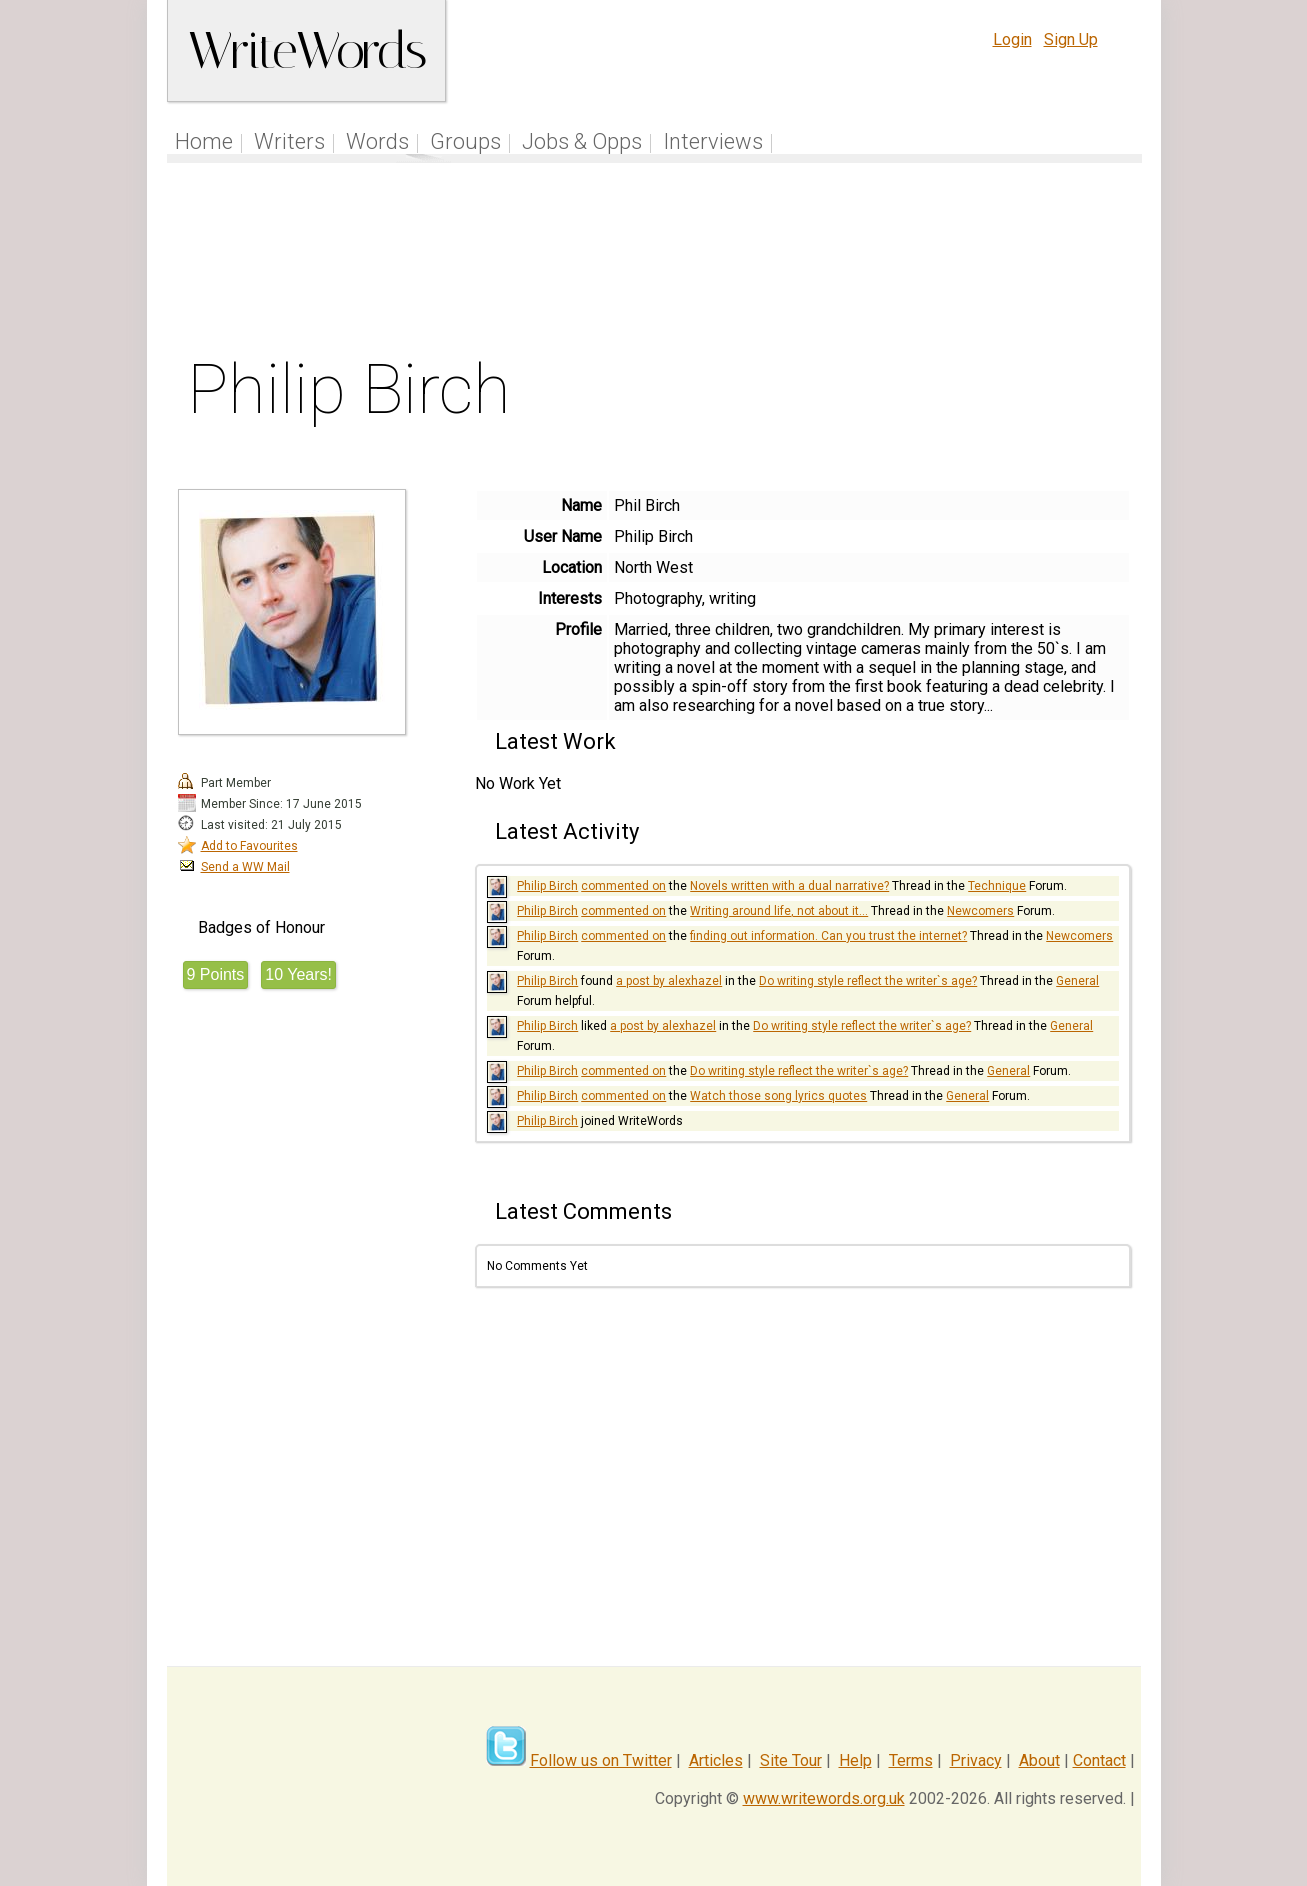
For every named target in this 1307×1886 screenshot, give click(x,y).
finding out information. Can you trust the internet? (828, 936)
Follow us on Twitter (601, 1760)
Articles (716, 1760)
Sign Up (1071, 39)
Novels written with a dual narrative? (789, 886)
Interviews (713, 141)
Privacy (976, 1760)
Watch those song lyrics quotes (778, 1096)
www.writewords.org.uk (824, 1798)
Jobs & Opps (582, 141)
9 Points (216, 974)
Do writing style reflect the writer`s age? (868, 981)
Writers (289, 141)
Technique (997, 886)
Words (377, 141)
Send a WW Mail (245, 867)
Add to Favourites (249, 846)
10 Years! (298, 974)
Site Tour (791, 1760)
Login (1012, 39)
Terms (911, 1760)
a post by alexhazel (669, 981)
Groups (465, 141)
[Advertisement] (654, 264)
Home (204, 141)
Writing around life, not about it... (779, 911)
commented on (623, 886)
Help (855, 1760)
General (1077, 981)
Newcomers (980, 911)
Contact (1099, 1760)
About (1039, 1760)
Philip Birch (547, 886)
